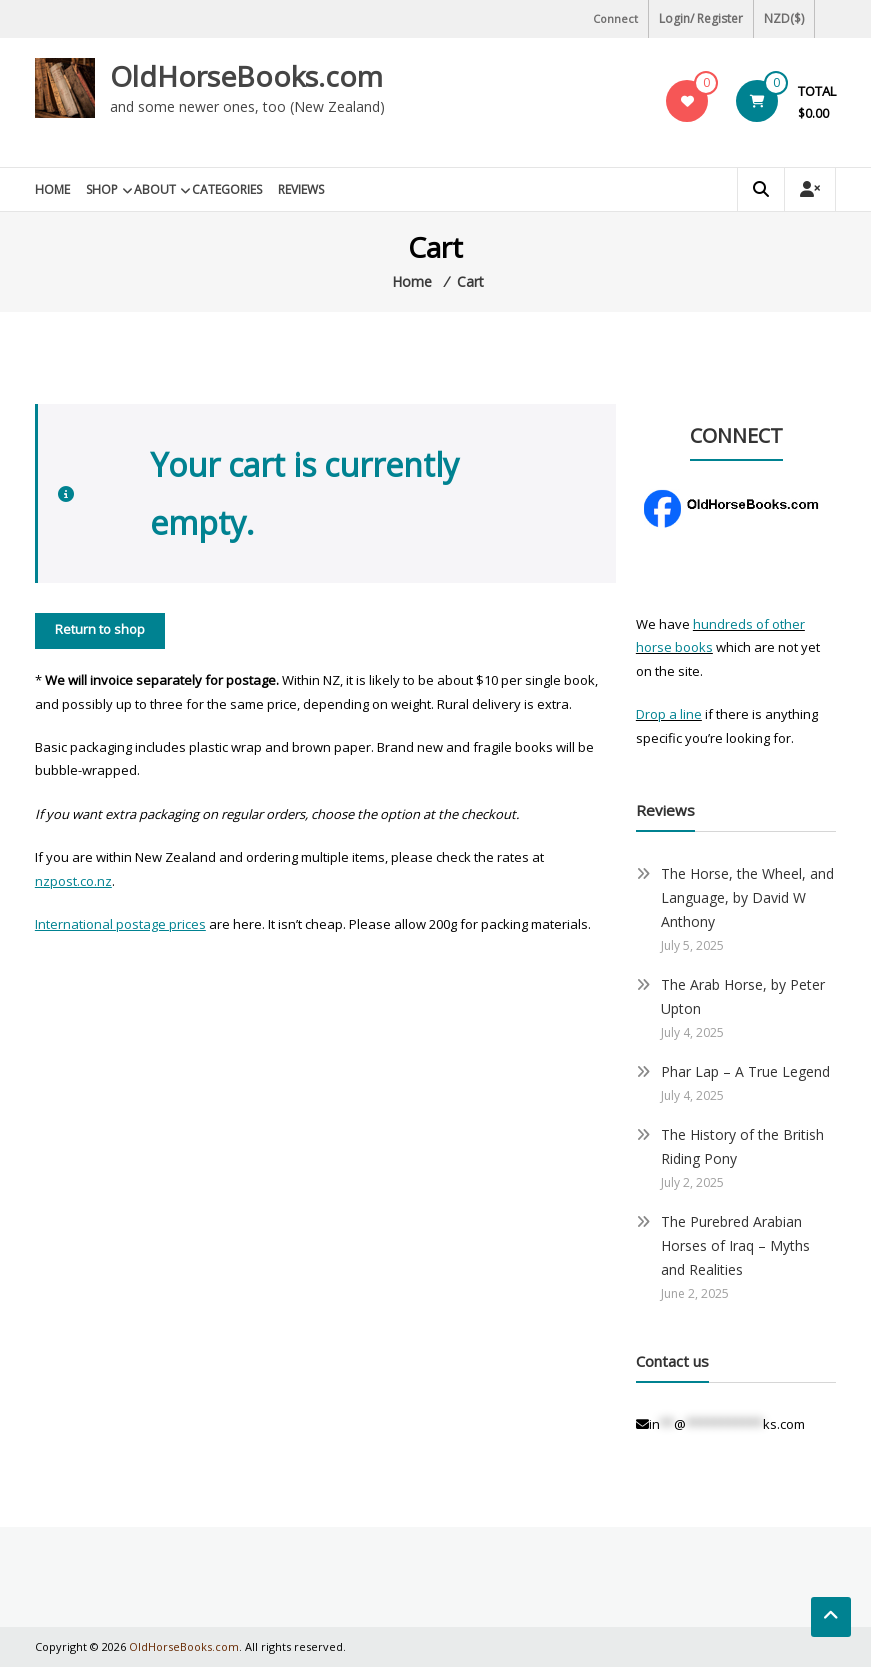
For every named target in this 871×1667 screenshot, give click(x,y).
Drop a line (669, 714)
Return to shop (100, 629)
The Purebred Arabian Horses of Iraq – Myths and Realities (735, 1245)
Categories (227, 189)
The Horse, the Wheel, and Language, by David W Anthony (747, 897)
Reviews (301, 189)
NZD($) (784, 18)
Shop (102, 189)
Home (52, 189)
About (155, 189)
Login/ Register (701, 18)
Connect (615, 18)
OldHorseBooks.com (246, 76)
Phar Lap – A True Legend (745, 1071)
